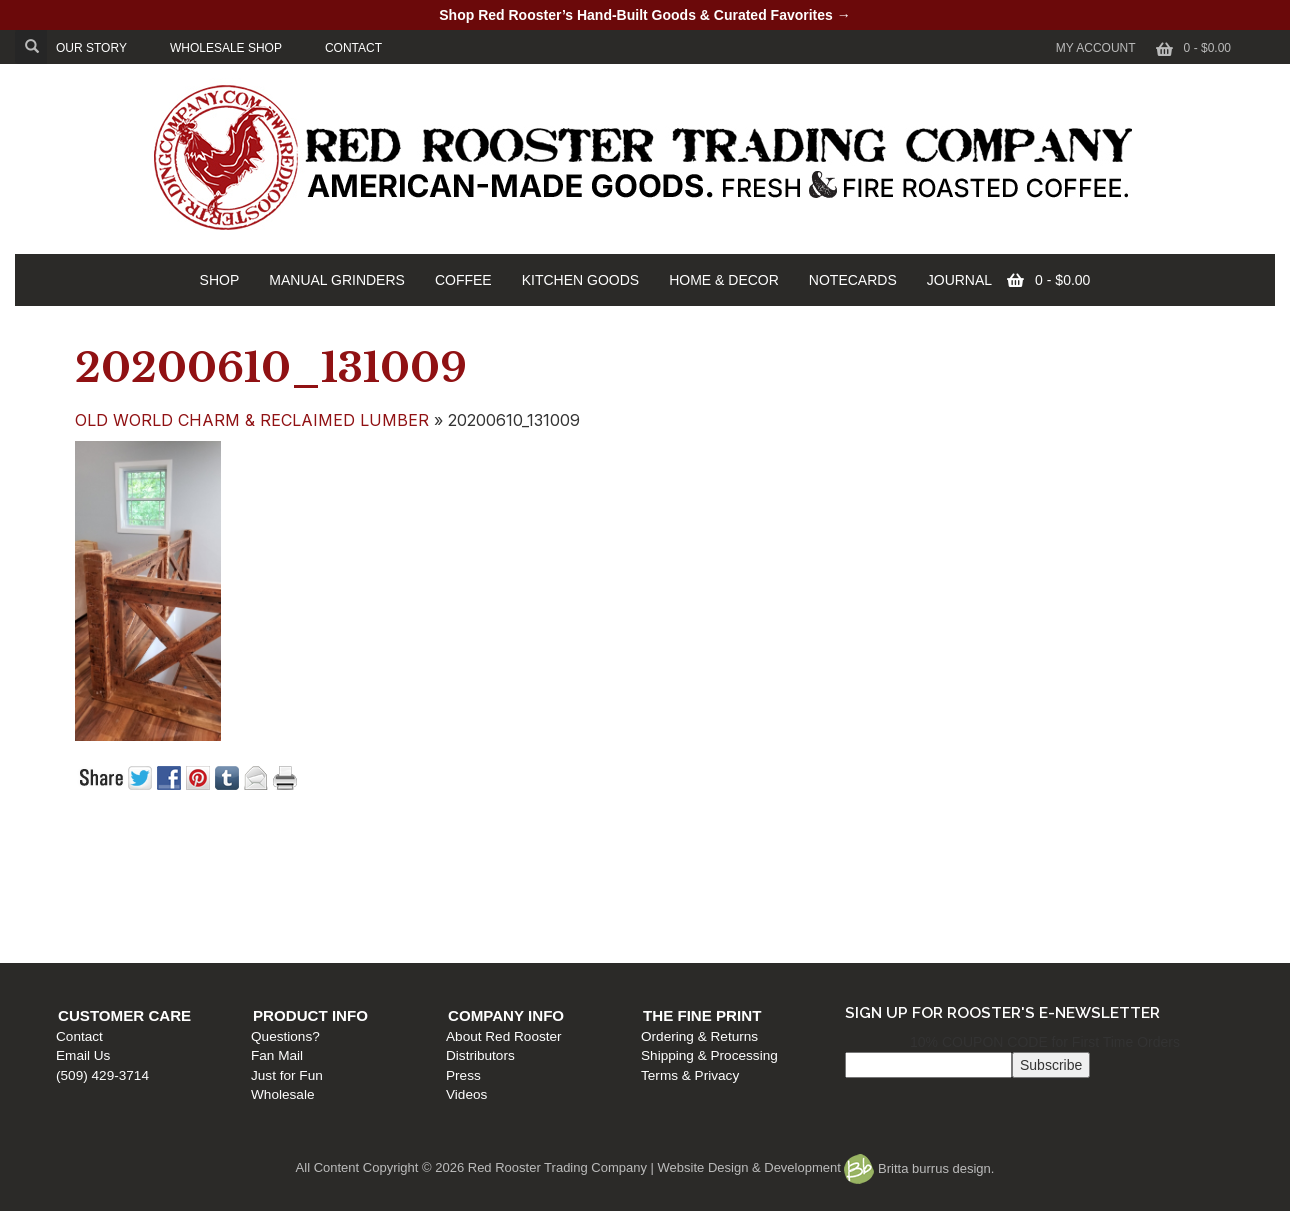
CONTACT (353, 48)
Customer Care (134, 859)
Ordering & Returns (1002, 880)
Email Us (93, 899)
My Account (1096, 48)
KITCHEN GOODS (580, 280)
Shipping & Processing (1012, 899)
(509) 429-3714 (112, 919)
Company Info (711, 859)
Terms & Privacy (993, 919)
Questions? (393, 880)
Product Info (418, 859)
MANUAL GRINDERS (337, 280)
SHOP (220, 280)
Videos (671, 938)
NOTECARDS (853, 280)
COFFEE (463, 280)
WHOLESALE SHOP (226, 48)
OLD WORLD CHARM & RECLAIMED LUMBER (252, 420)
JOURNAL (959, 280)
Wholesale (390, 938)
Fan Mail (385, 899)
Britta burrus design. (919, 1168)
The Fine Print (1005, 859)
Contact (89, 880)
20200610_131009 (271, 368)
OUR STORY (91, 48)
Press (668, 919)
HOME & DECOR (724, 280)
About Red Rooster (709, 880)
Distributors (685, 899)
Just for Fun (395, 919)
